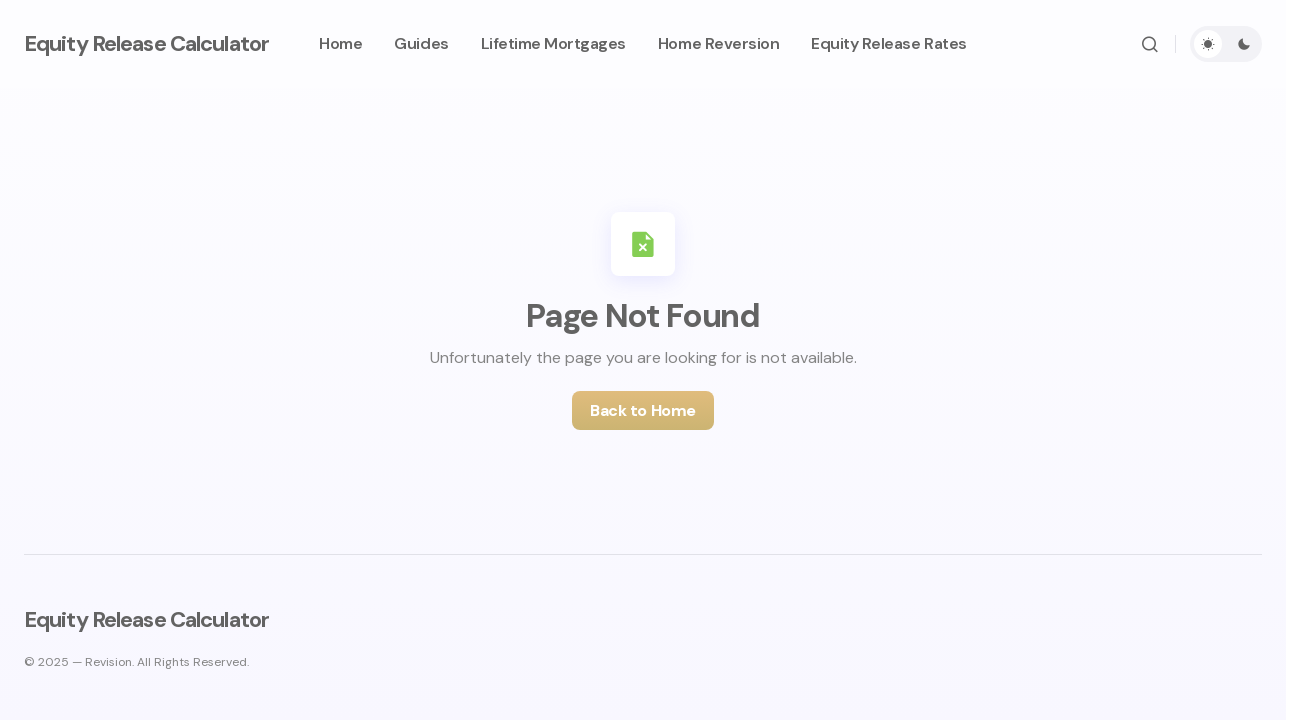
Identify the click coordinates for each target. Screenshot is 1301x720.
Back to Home (642, 410)
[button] (1150, 44)
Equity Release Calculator (146, 43)
